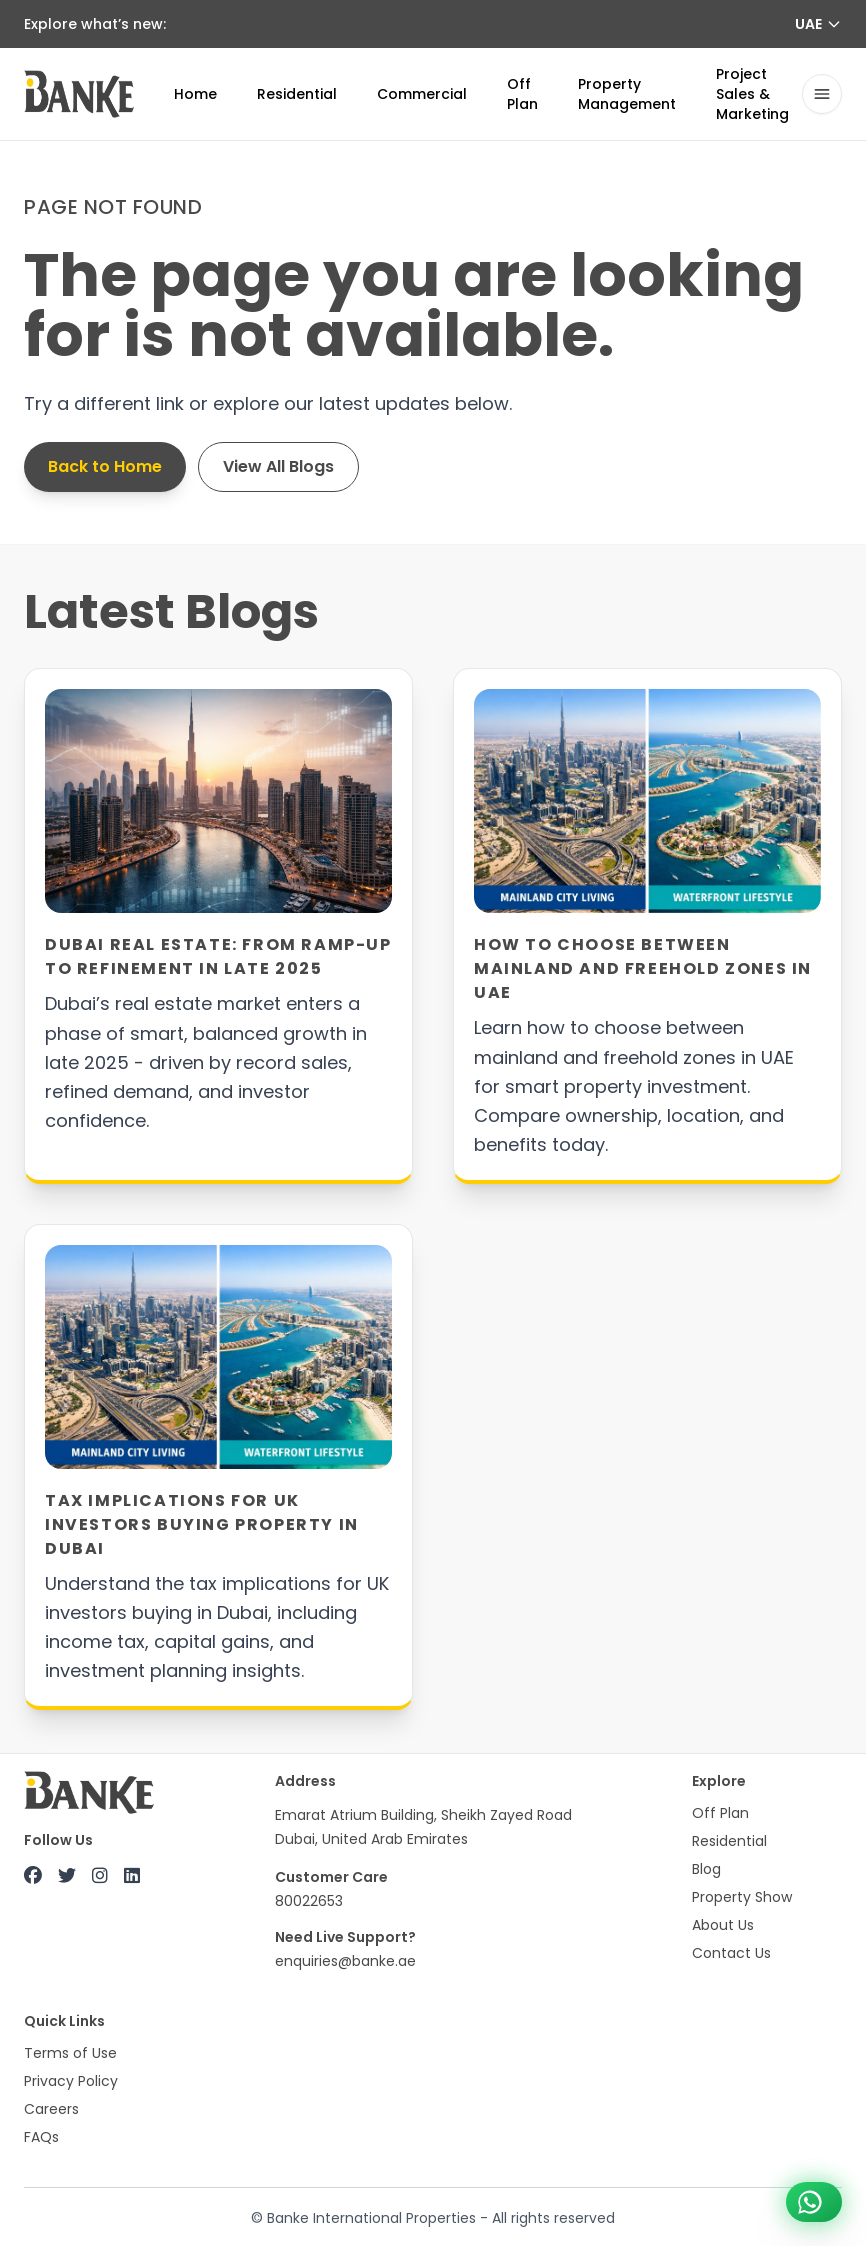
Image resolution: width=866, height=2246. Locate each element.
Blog (706, 1869)
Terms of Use (70, 2053)
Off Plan (522, 94)
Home (195, 94)
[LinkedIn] (132, 1876)
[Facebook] (33, 1876)
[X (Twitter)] (67, 1876)
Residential (297, 94)
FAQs (41, 2137)
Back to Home (105, 466)
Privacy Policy (71, 2081)
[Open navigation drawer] (822, 94)
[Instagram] (100, 1876)
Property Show (742, 1897)
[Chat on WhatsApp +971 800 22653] (814, 2202)
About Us (723, 1925)
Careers (51, 2109)
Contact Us (731, 1953)
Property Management (627, 94)
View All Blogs (278, 466)
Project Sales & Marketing (752, 94)
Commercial (422, 94)
